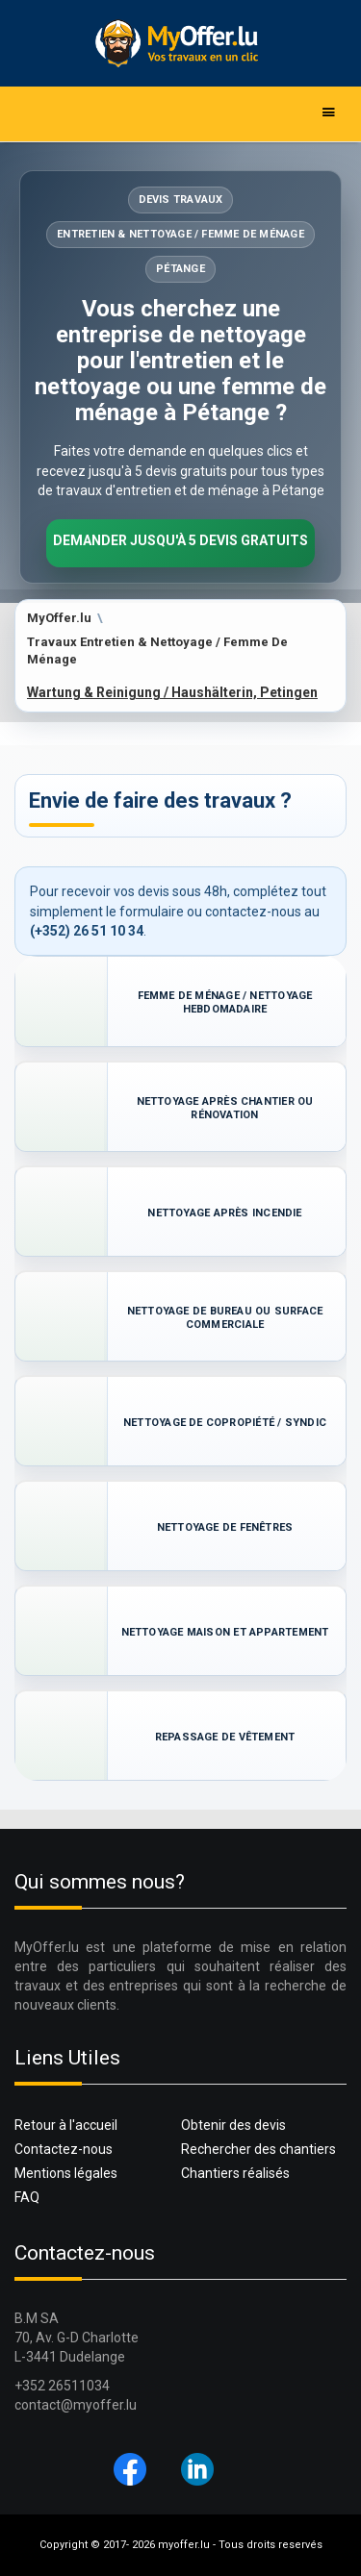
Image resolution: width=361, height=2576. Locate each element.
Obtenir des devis (233, 2125)
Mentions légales (65, 2173)
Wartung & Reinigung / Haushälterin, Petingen (172, 692)
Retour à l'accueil (65, 2125)
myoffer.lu (184, 2544)
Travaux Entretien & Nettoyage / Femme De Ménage (157, 651)
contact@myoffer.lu (75, 2405)
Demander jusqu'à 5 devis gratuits (180, 540)
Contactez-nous (63, 2149)
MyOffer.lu (59, 618)
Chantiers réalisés (235, 2173)
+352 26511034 (62, 2385)
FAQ (26, 2197)
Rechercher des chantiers (258, 2149)
